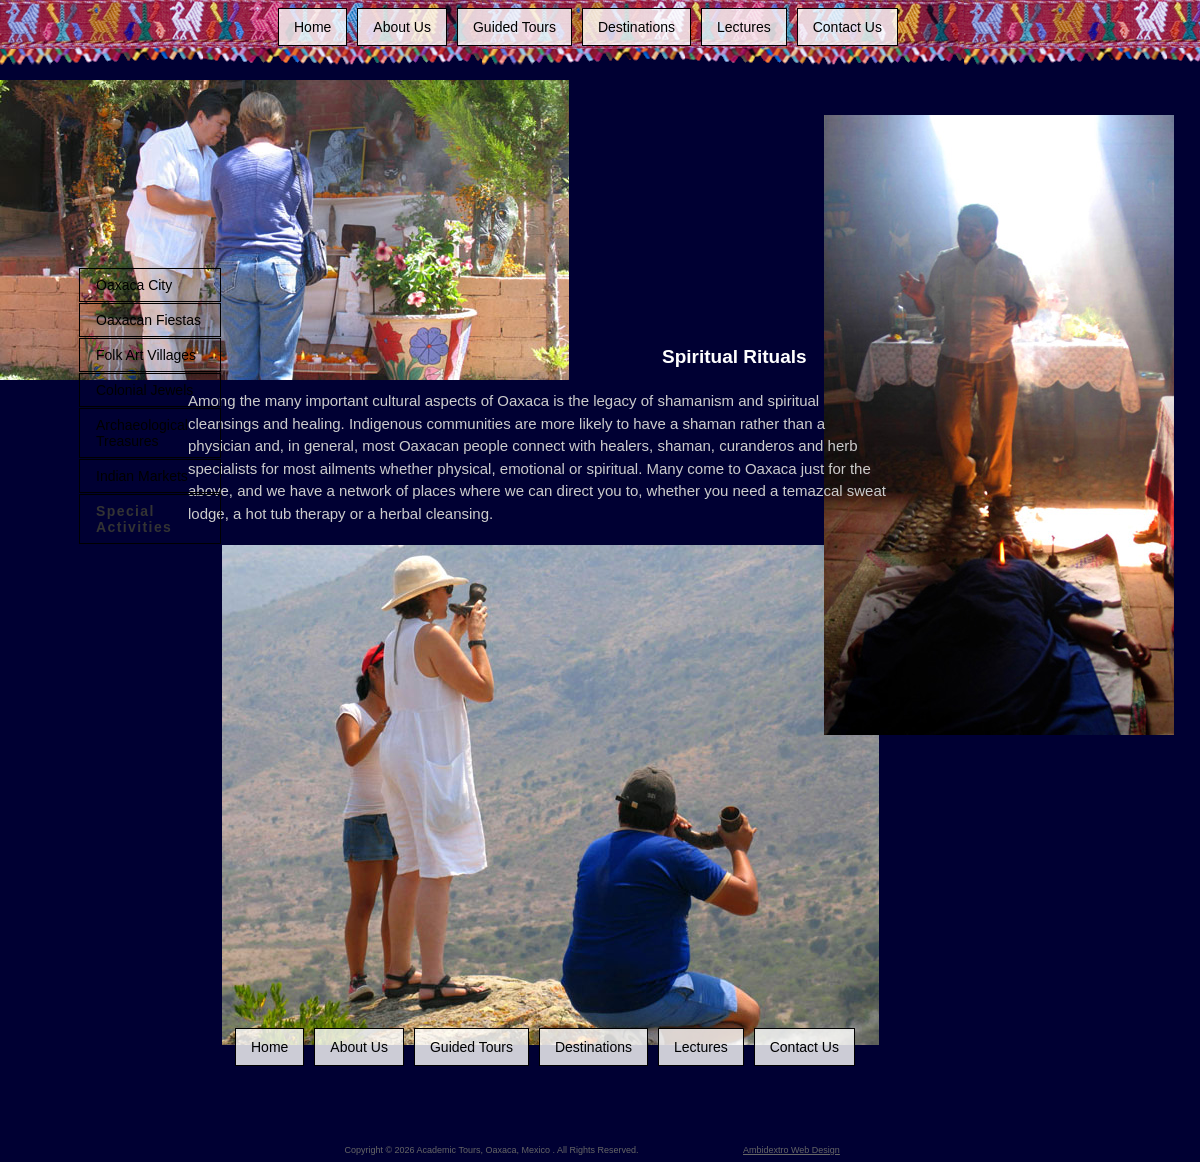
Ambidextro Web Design (791, 1150)
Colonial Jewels (144, 390)
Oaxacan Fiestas (148, 320)
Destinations (636, 27)
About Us (402, 27)
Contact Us (847, 27)
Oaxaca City (134, 285)
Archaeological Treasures (142, 433)
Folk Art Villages (146, 355)
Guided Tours (514, 27)
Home (312, 27)
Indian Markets (142, 476)
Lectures (744, 27)
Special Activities (134, 519)
